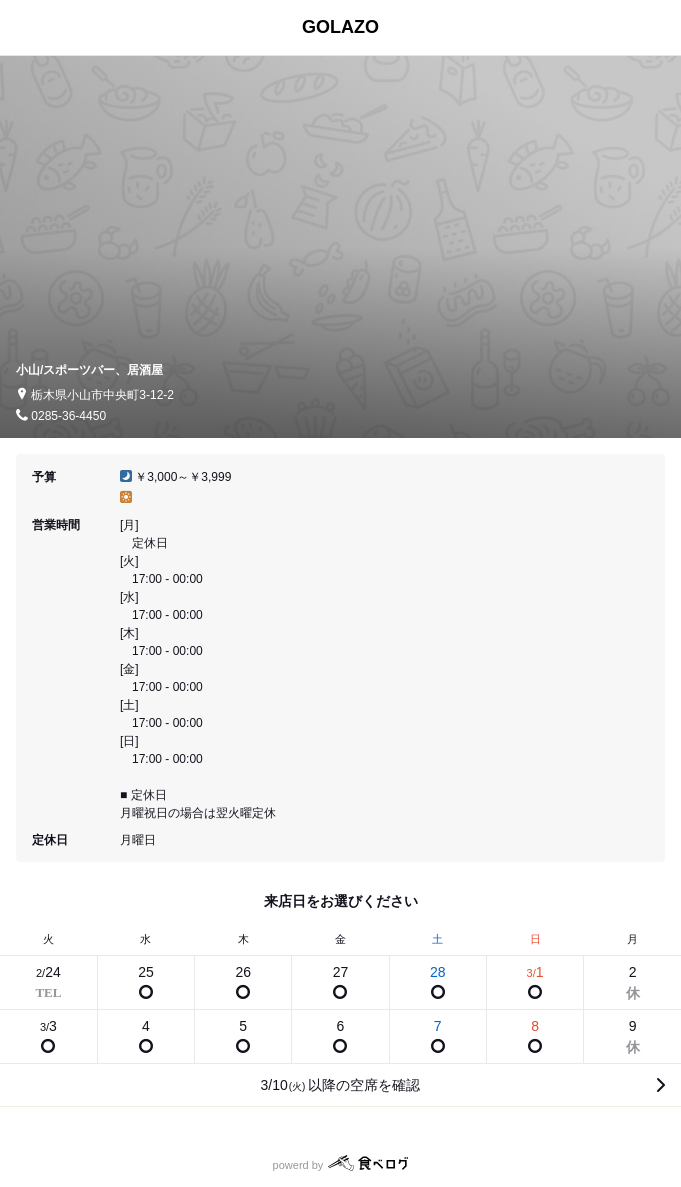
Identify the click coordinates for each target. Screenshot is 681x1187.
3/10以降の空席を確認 (341, 1085)
